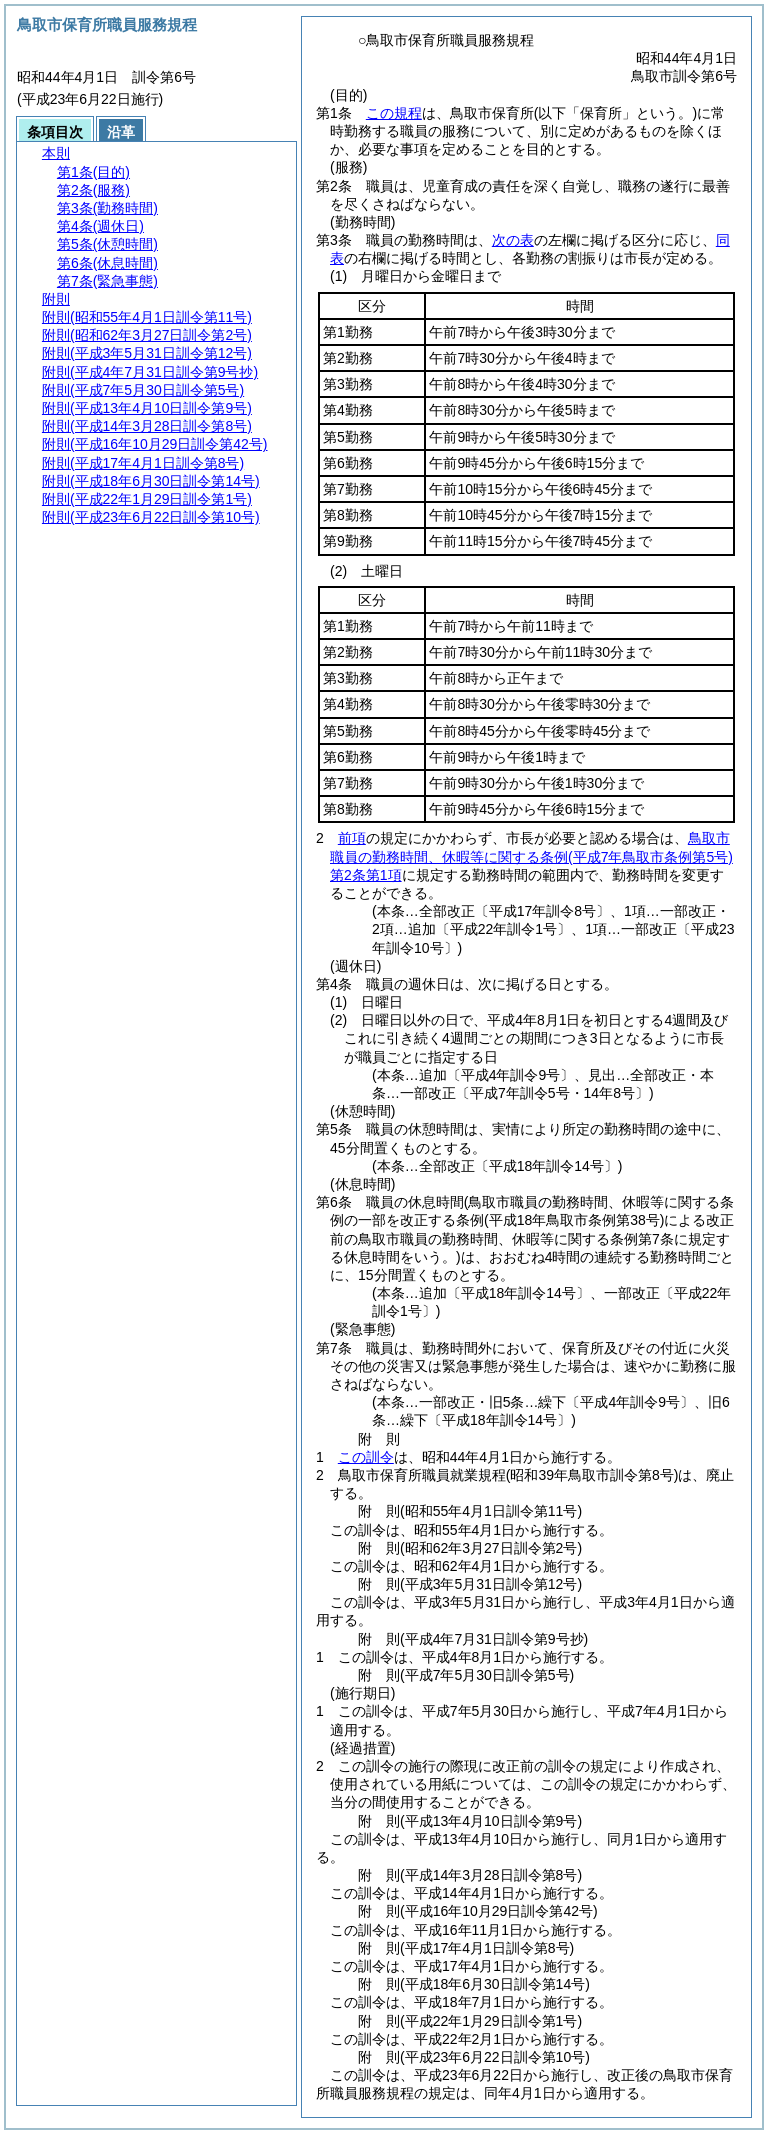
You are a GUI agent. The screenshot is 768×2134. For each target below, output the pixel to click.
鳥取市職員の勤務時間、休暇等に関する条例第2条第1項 (531, 856)
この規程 (394, 113)
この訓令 (366, 1457)
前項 (352, 838)
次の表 (513, 240)
